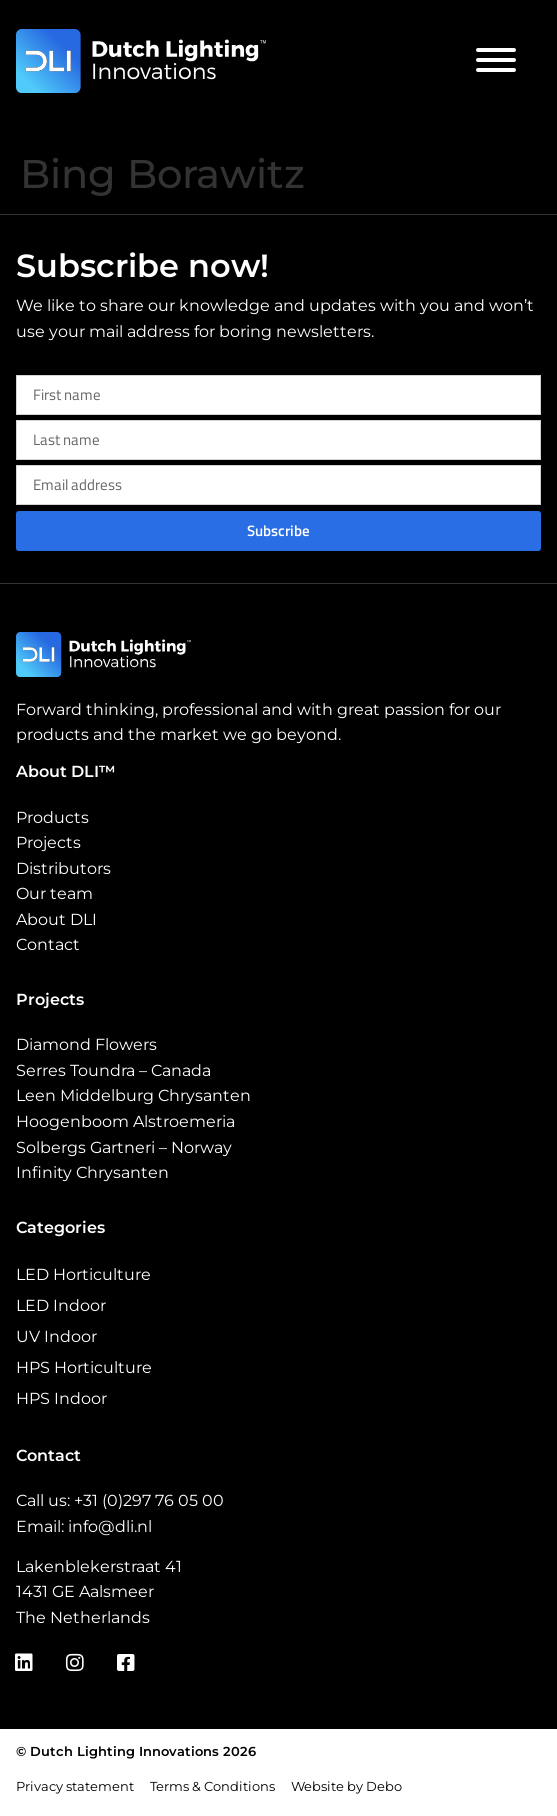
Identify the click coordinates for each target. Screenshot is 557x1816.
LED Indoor (61, 1305)
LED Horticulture (83, 1274)
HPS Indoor (61, 1398)
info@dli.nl (110, 1526)
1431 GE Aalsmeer (85, 1591)
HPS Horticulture (84, 1367)
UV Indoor (56, 1336)
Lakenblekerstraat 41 (99, 1566)
